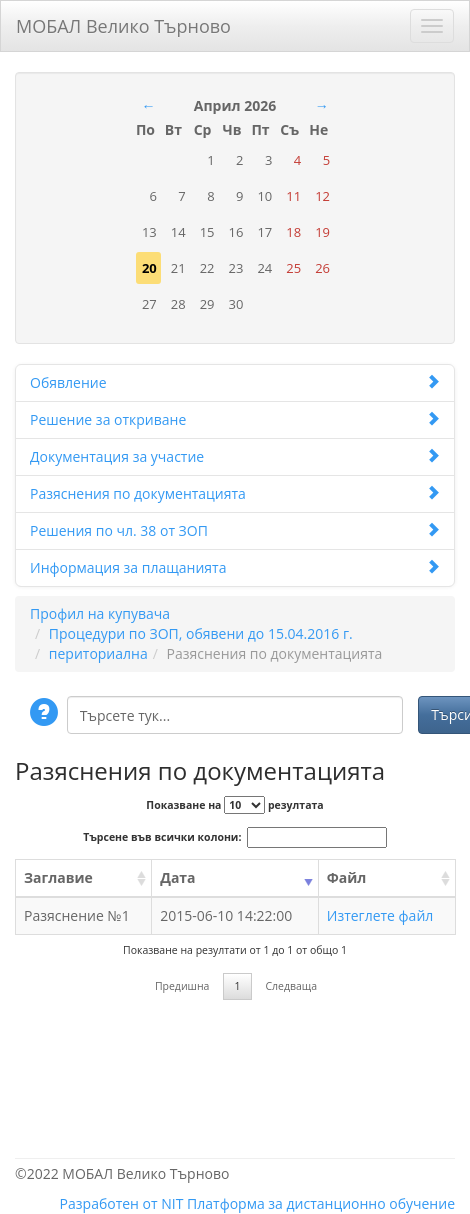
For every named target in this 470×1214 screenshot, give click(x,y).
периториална (98, 653)
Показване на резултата (234, 805)
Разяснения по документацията (235, 493)
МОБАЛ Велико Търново (123, 22)
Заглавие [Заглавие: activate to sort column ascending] (58, 877)
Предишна (182, 986)
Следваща (291, 986)
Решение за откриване (235, 419)
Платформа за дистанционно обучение (321, 1203)
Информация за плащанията (235, 567)
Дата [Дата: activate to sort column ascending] (177, 877)
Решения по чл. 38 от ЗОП (235, 530)
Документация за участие (235, 456)
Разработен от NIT (122, 1203)
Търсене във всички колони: (234, 837)
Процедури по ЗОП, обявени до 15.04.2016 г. (201, 633)
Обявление (235, 382)
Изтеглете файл (380, 915)
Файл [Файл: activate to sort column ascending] (347, 877)
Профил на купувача (100, 613)
